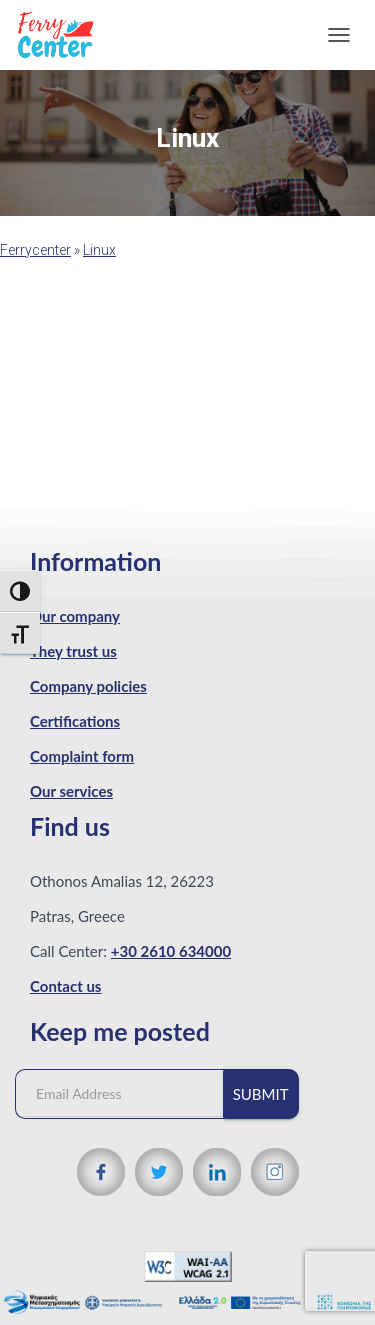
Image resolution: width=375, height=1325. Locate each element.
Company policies (88, 686)
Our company (75, 616)
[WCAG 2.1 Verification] (188, 1265)
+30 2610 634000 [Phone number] (171, 951)
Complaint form (82, 756)
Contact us (65, 986)
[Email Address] (129, 1094)
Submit (261, 1094)
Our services (71, 791)
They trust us (73, 651)
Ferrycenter (35, 250)
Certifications (75, 721)
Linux (99, 250)
